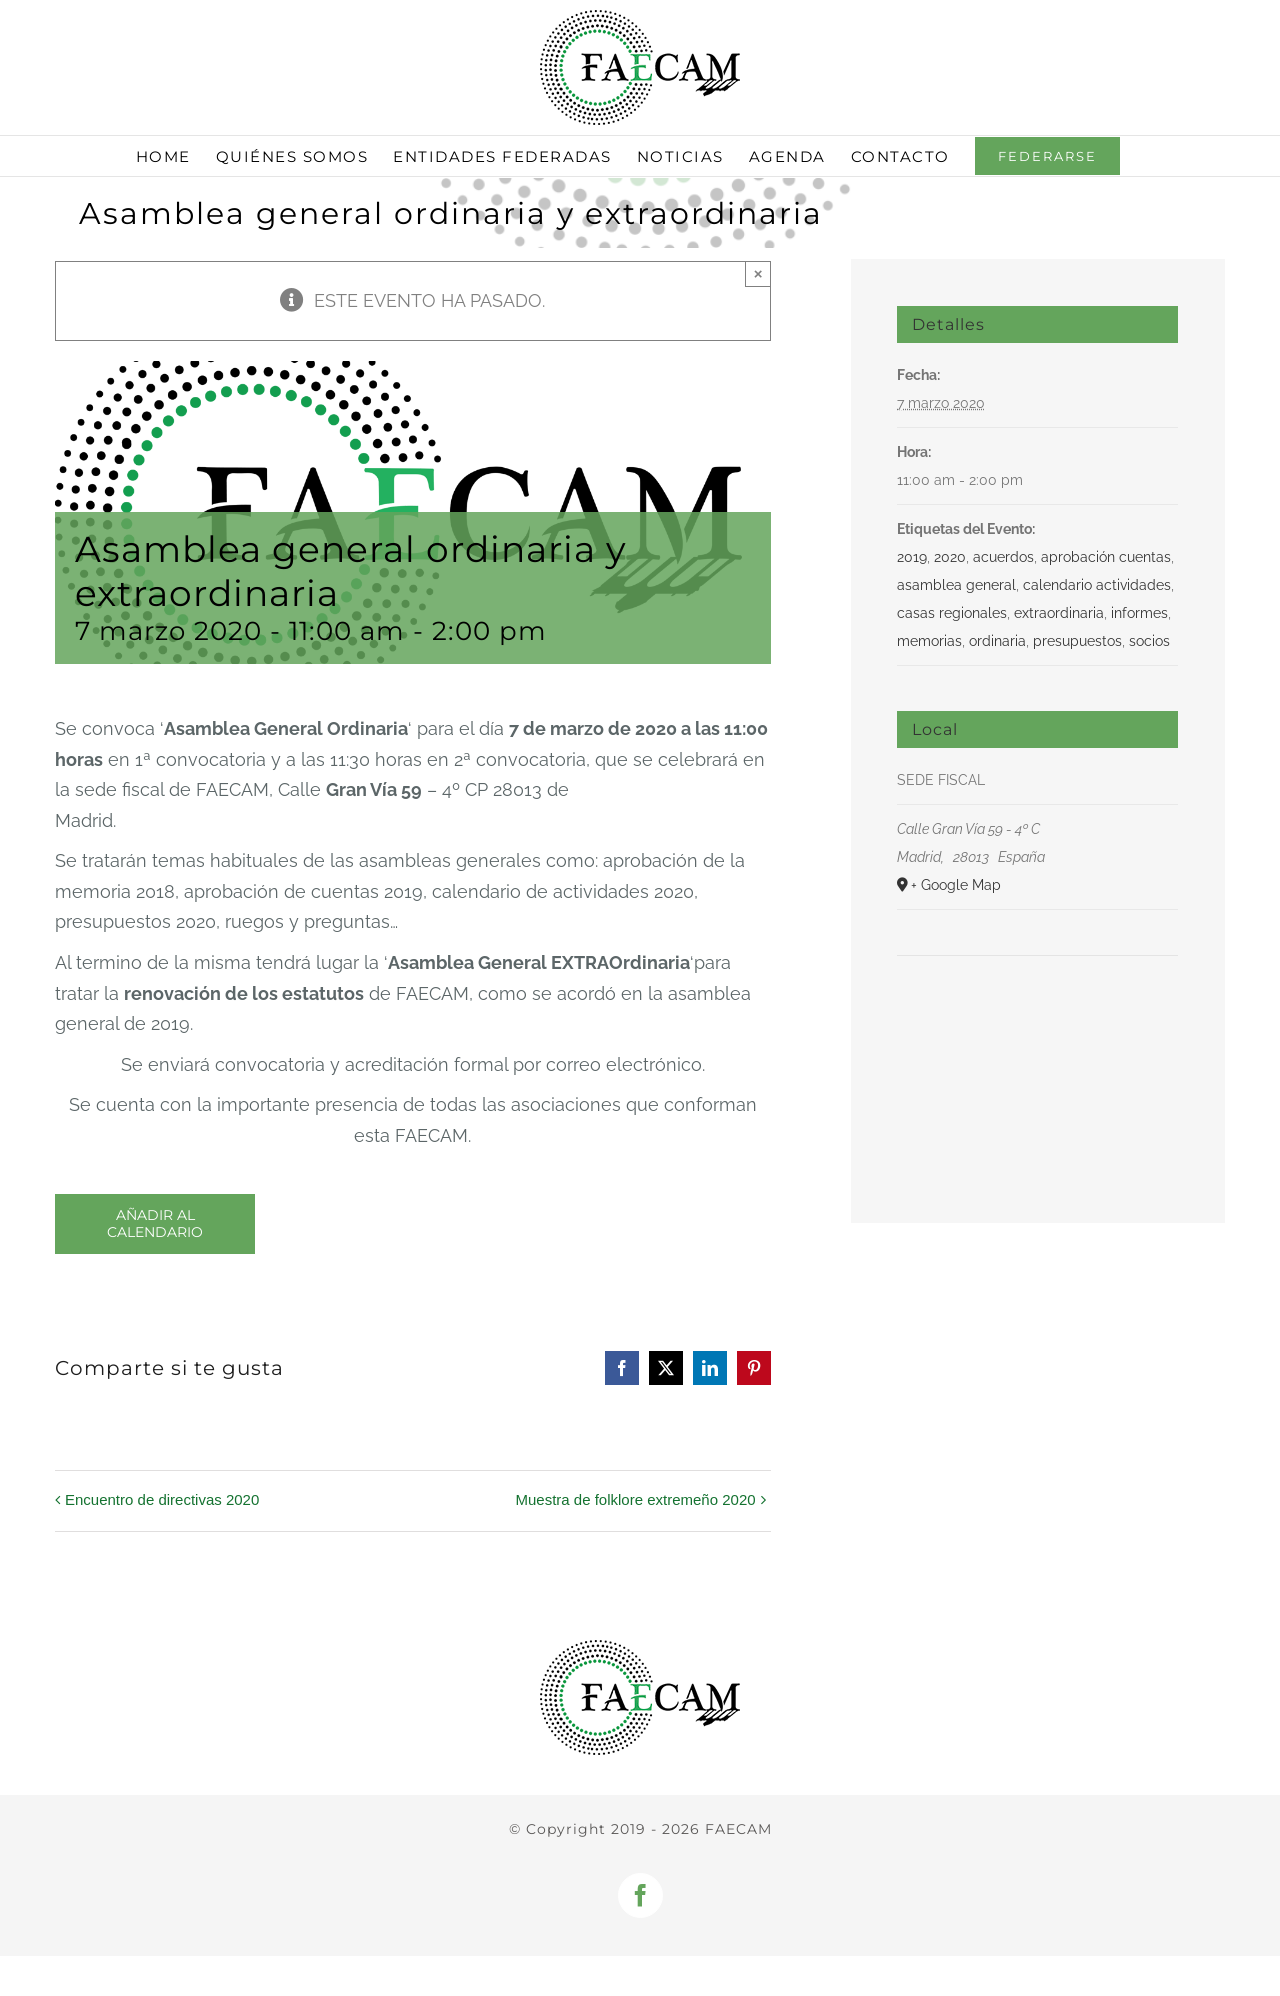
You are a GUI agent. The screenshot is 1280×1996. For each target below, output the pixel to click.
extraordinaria (1059, 613)
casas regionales (952, 613)
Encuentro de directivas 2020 (162, 1499)
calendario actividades (1097, 585)
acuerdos (1003, 557)
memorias (929, 641)
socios (1149, 641)
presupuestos (1077, 641)
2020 (950, 557)
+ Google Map (956, 885)
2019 (912, 557)
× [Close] (758, 273)
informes (1139, 613)
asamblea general (956, 585)
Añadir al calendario (155, 1224)
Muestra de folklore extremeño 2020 (635, 1499)
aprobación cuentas (1106, 557)
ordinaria (997, 641)
